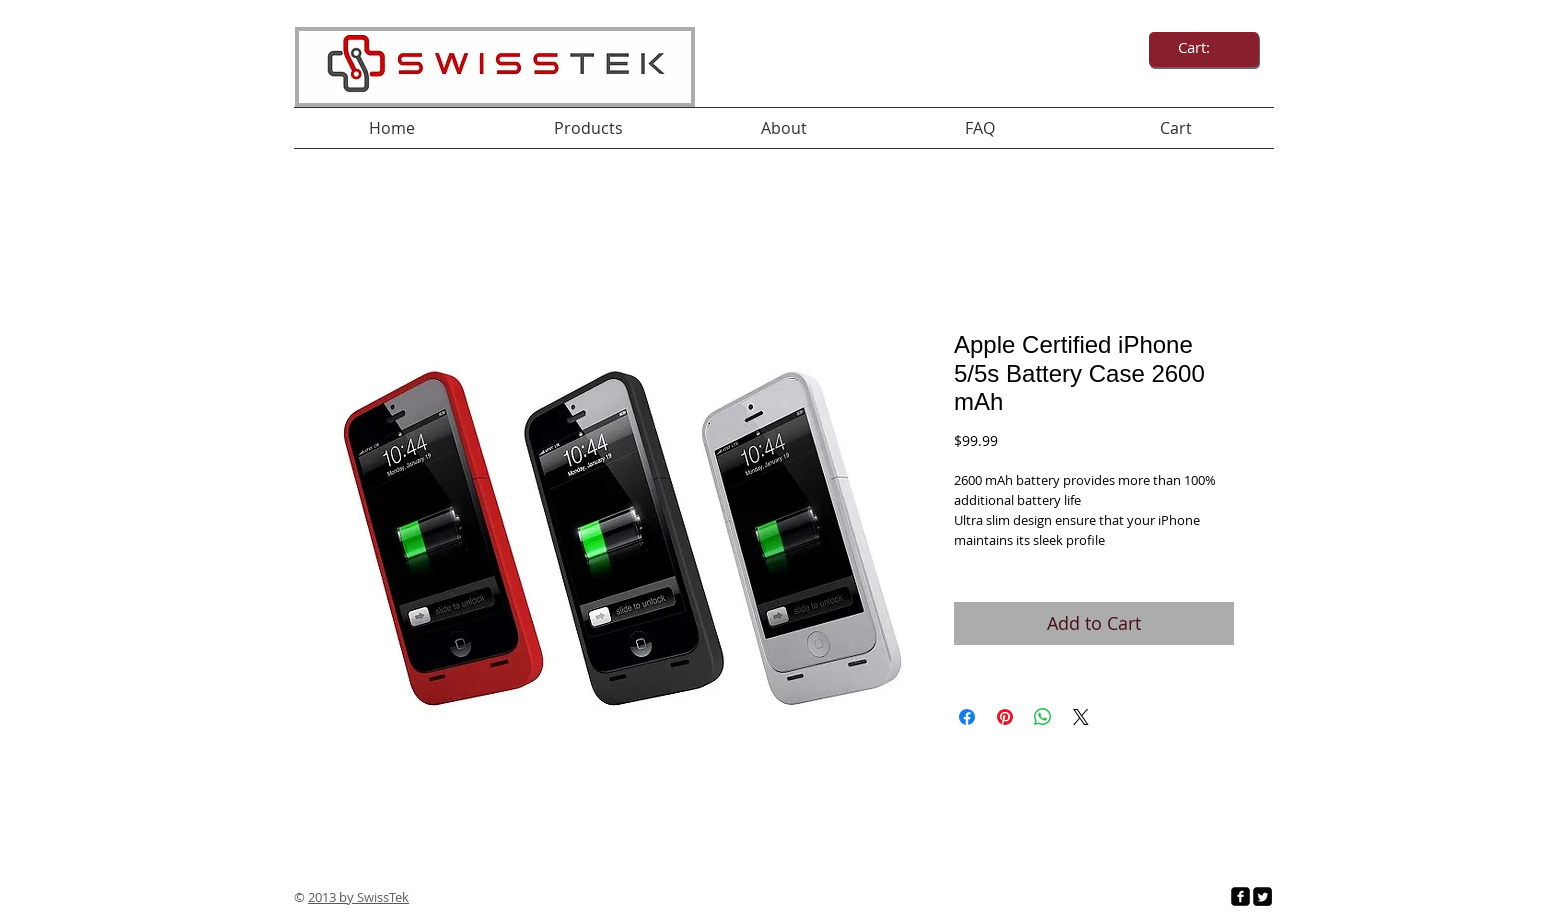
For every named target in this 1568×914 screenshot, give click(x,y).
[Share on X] (1081, 717)
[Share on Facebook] (967, 717)
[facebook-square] (1240, 896)
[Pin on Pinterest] (1005, 717)
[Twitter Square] (1262, 896)
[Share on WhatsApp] (1043, 717)
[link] (1204, 48)
